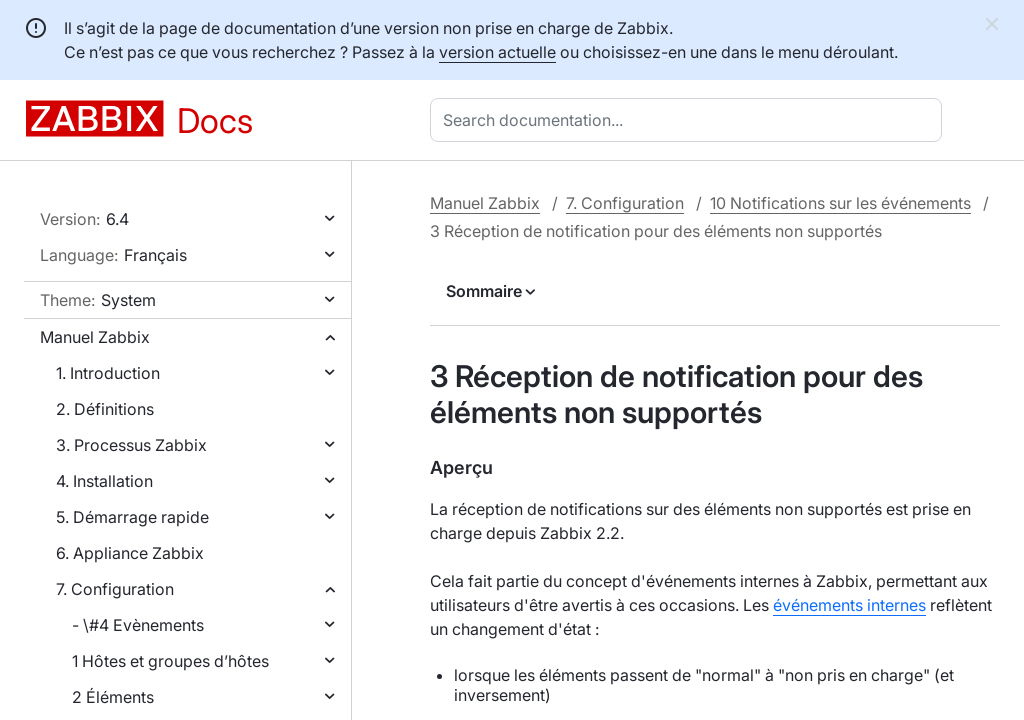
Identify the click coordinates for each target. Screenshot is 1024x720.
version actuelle (497, 52)
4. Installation (104, 481)
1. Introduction (108, 373)
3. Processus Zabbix (131, 445)
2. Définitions (105, 409)
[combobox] (690, 120)
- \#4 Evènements (138, 625)
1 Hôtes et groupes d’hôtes (170, 661)
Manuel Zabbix (95, 337)
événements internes (849, 605)
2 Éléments (113, 697)
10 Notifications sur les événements (840, 203)
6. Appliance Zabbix (130, 553)
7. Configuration (115, 589)
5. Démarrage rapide (132, 517)
